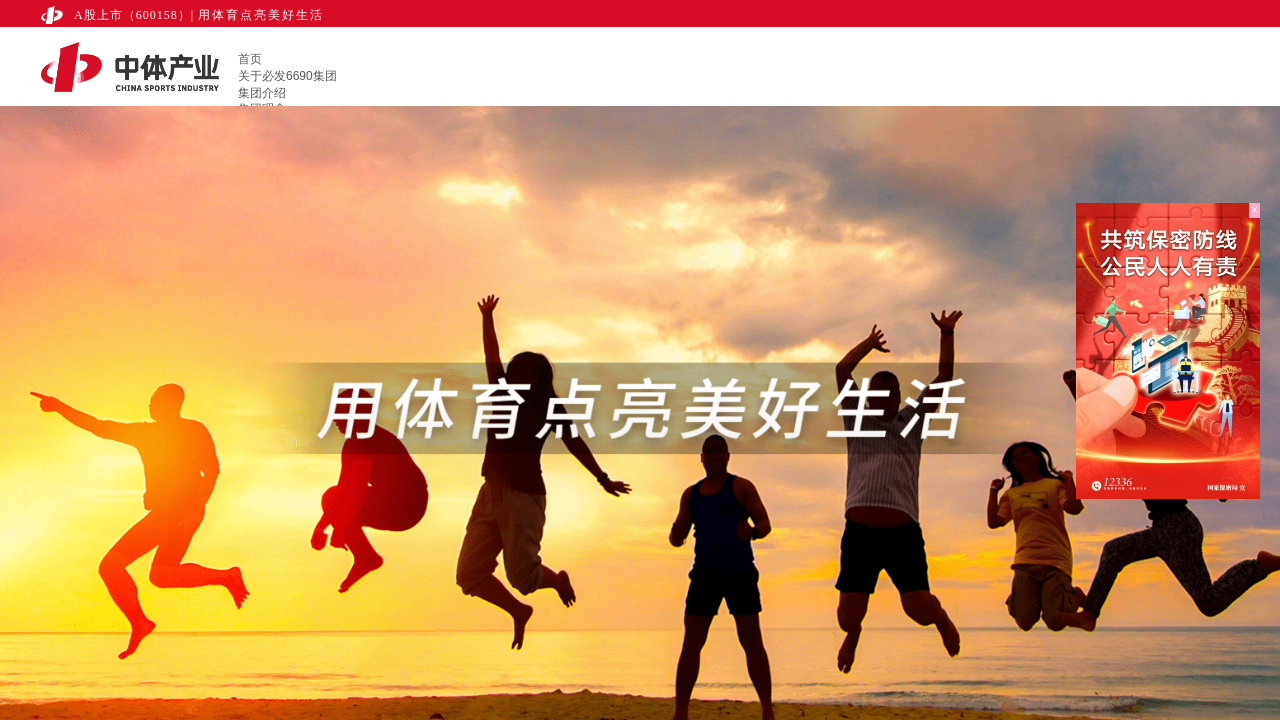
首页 (250, 59)
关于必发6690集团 (287, 76)
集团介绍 (262, 93)
